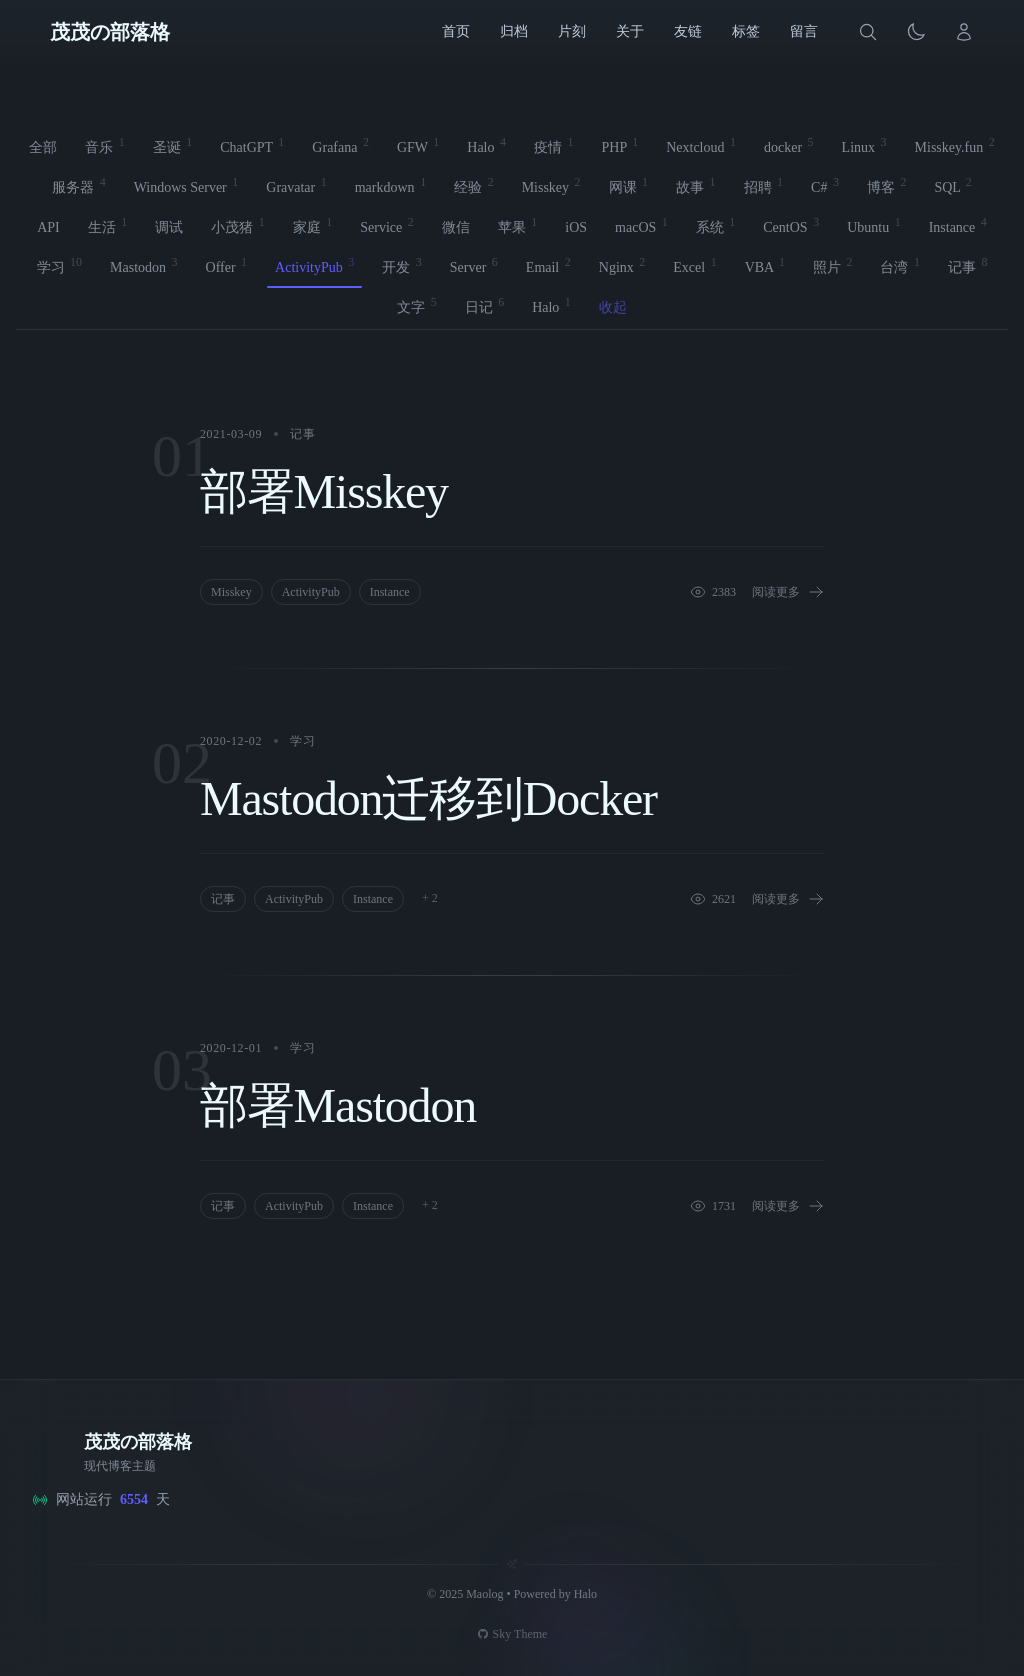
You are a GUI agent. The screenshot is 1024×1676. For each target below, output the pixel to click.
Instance (390, 592)
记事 (302, 434)
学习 (302, 741)
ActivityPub (311, 592)
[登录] (964, 32)
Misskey (231, 592)
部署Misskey (324, 491)
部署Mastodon (338, 1105)
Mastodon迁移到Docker (428, 798)
